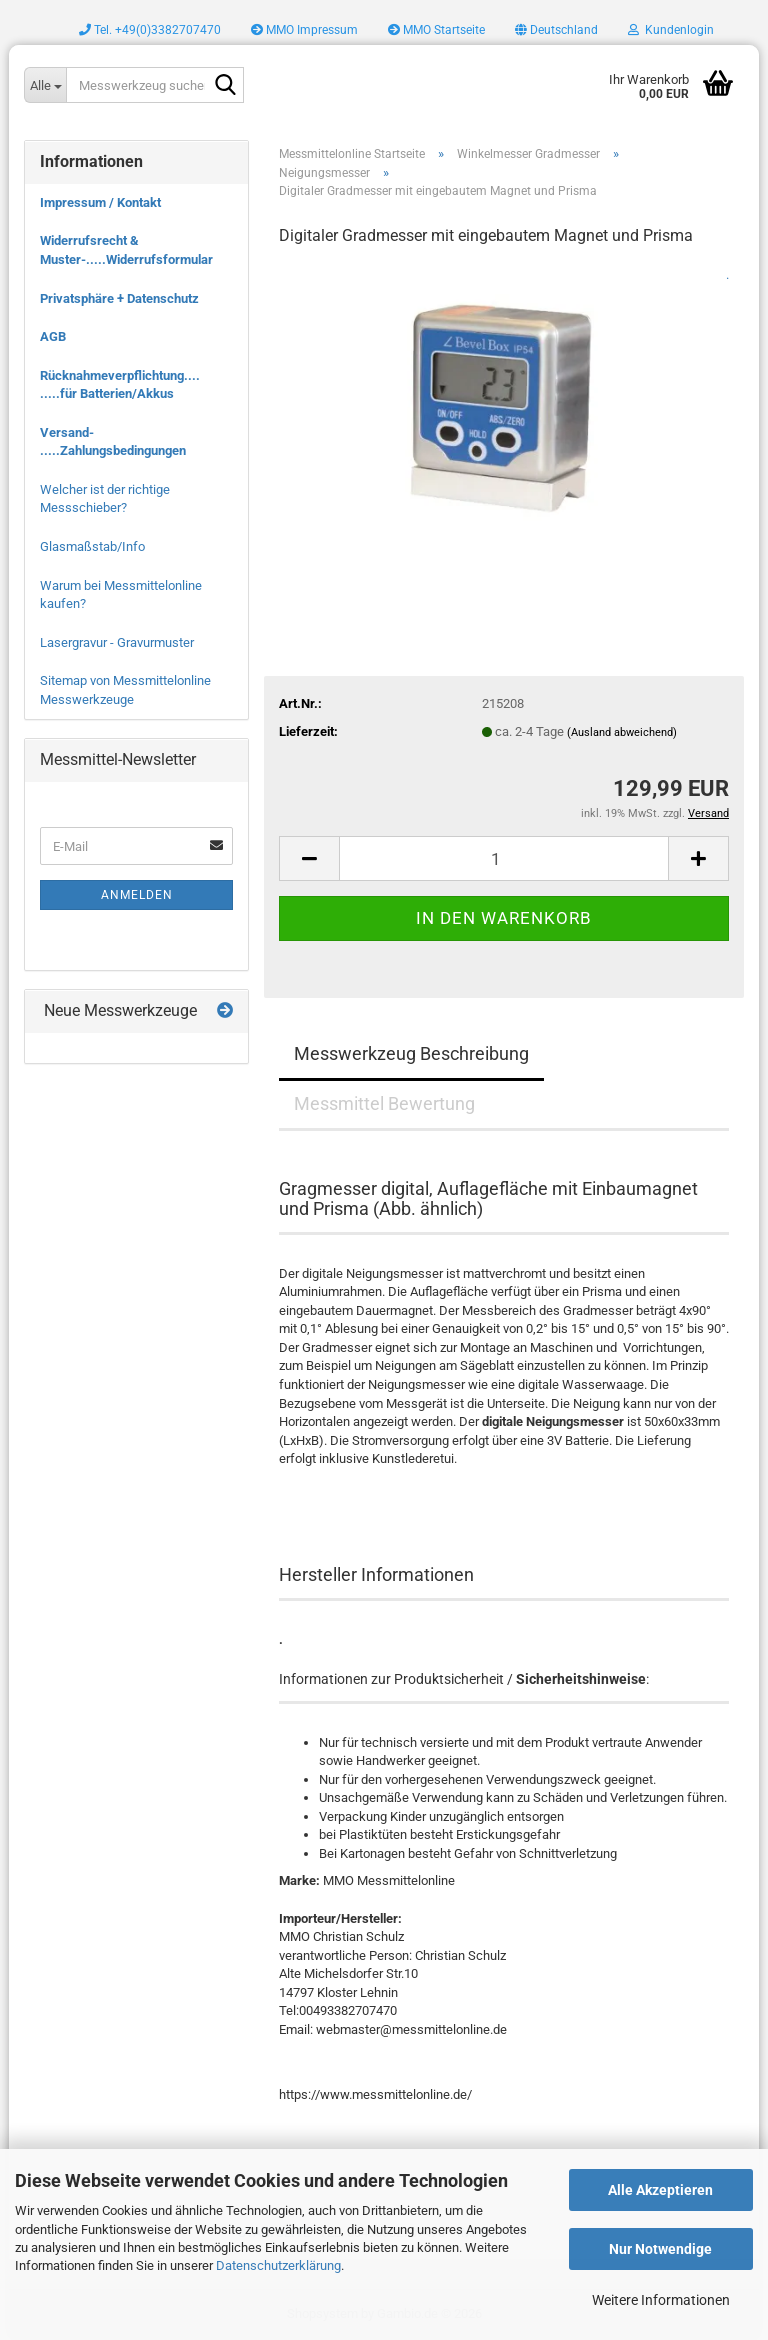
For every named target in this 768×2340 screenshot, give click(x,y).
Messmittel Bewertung (384, 1103)
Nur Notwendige (660, 2249)
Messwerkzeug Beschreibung (411, 1053)
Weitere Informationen (661, 2300)
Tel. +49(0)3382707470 (150, 30)
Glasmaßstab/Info (92, 546)
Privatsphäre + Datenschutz (119, 298)
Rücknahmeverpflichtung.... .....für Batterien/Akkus (120, 385)
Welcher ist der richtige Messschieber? (105, 499)
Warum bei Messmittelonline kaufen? (121, 595)
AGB (53, 336)
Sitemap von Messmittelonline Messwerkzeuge (125, 690)
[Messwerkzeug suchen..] (45, 85)
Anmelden (137, 895)
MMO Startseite (436, 30)
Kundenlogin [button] (671, 30)
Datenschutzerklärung (278, 2265)
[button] (556, 30)
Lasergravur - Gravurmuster (117, 642)
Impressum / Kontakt (100, 202)
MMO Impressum (304, 30)
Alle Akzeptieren (660, 2190)
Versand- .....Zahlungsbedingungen (113, 442)
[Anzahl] (504, 858)
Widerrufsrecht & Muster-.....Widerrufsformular (126, 250)
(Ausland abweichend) (622, 732)
